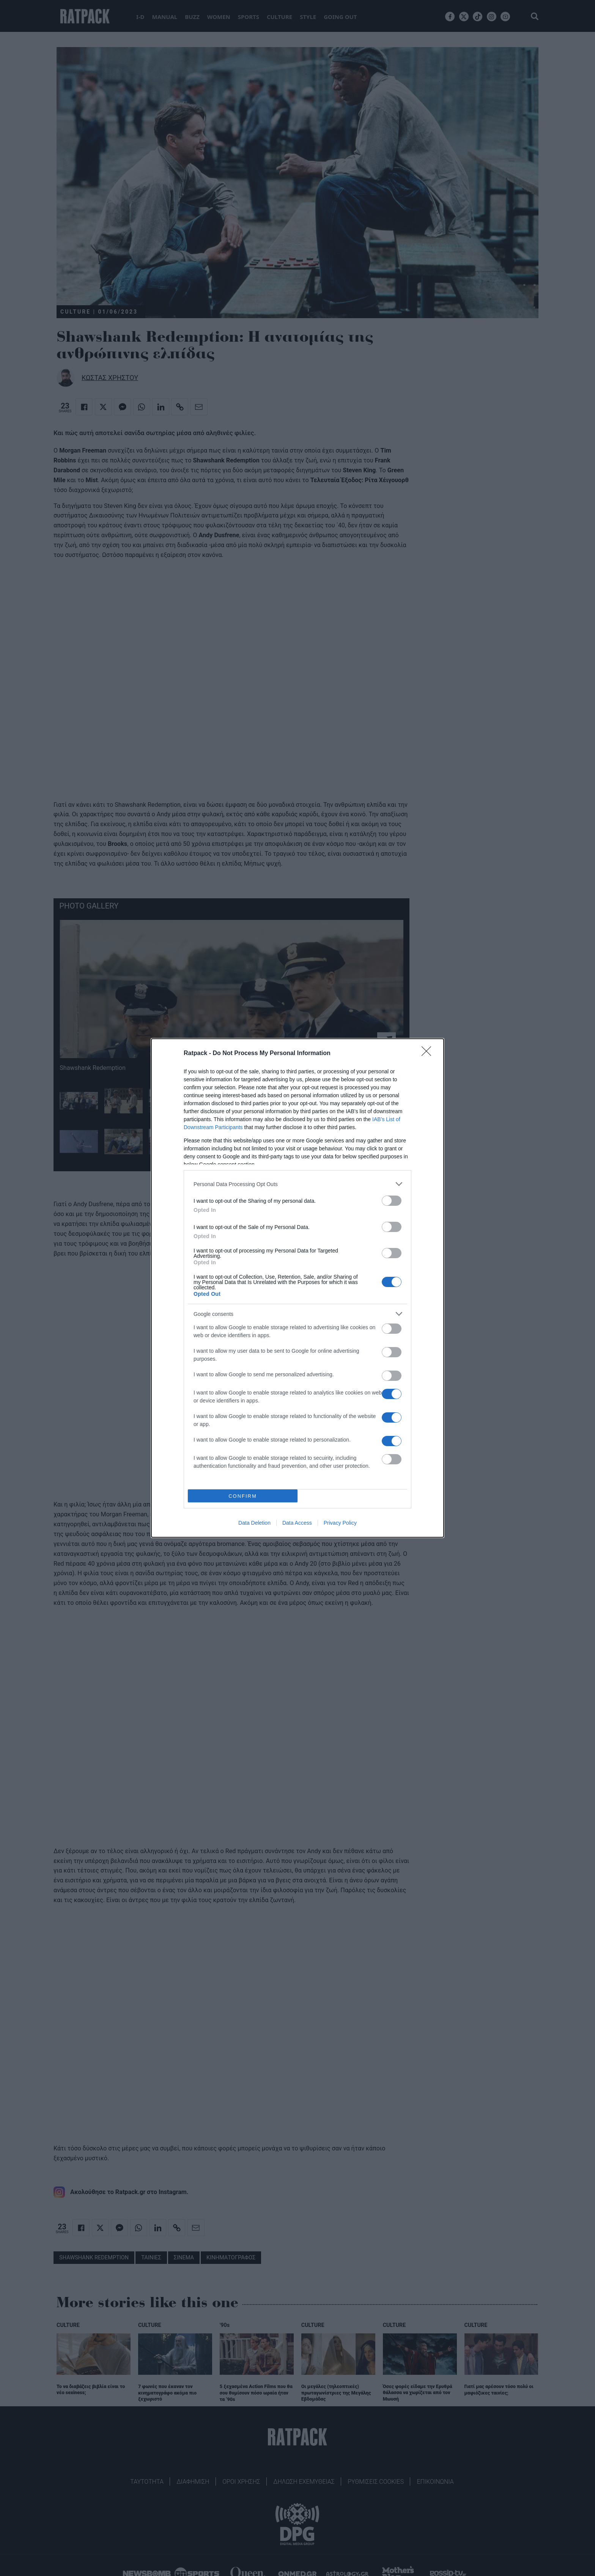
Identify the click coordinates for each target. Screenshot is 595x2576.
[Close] (429, 1053)
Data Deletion (254, 1523)
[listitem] (297, 1184)
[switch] (391, 1201)
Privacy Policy (340, 1523)
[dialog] (297, 1288)
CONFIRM (242, 1496)
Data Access (297, 1523)
